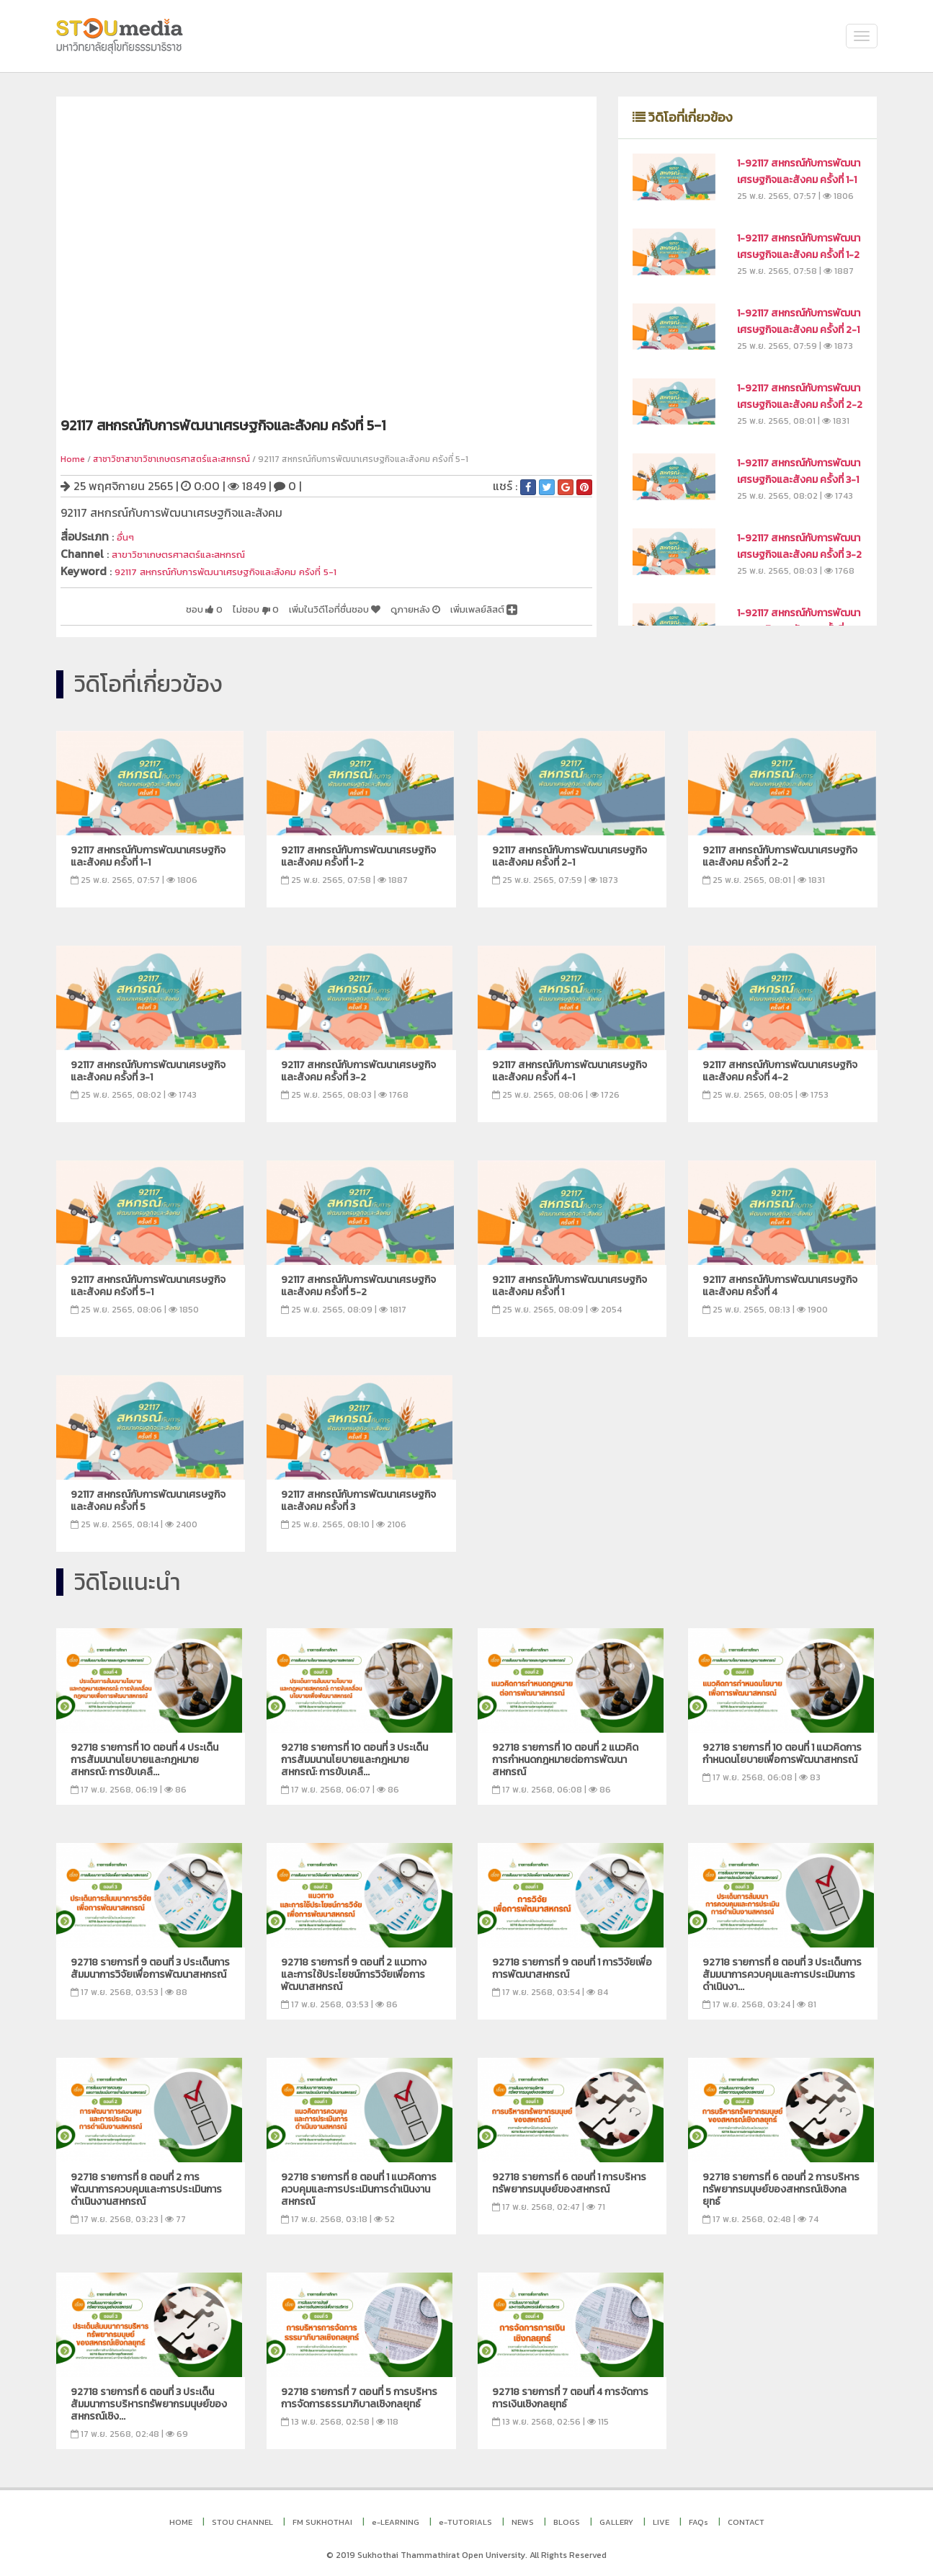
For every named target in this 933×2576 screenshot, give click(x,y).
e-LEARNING (395, 2520)
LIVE (661, 2520)
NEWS (523, 2520)
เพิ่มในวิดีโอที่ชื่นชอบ (296, 606)
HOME (180, 2520)
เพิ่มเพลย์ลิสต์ (475, 606)
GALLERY (616, 2520)
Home (73, 459)
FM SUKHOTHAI (322, 2520)
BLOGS (566, 2520)
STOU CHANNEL (242, 2520)
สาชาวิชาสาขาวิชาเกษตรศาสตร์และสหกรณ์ (171, 459)
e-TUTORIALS (465, 2520)
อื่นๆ (127, 536)
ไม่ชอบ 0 (202, 606)
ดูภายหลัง (392, 606)
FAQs (698, 2520)
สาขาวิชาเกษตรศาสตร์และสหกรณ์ (193, 552)
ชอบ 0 (141, 606)
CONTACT (746, 2520)
